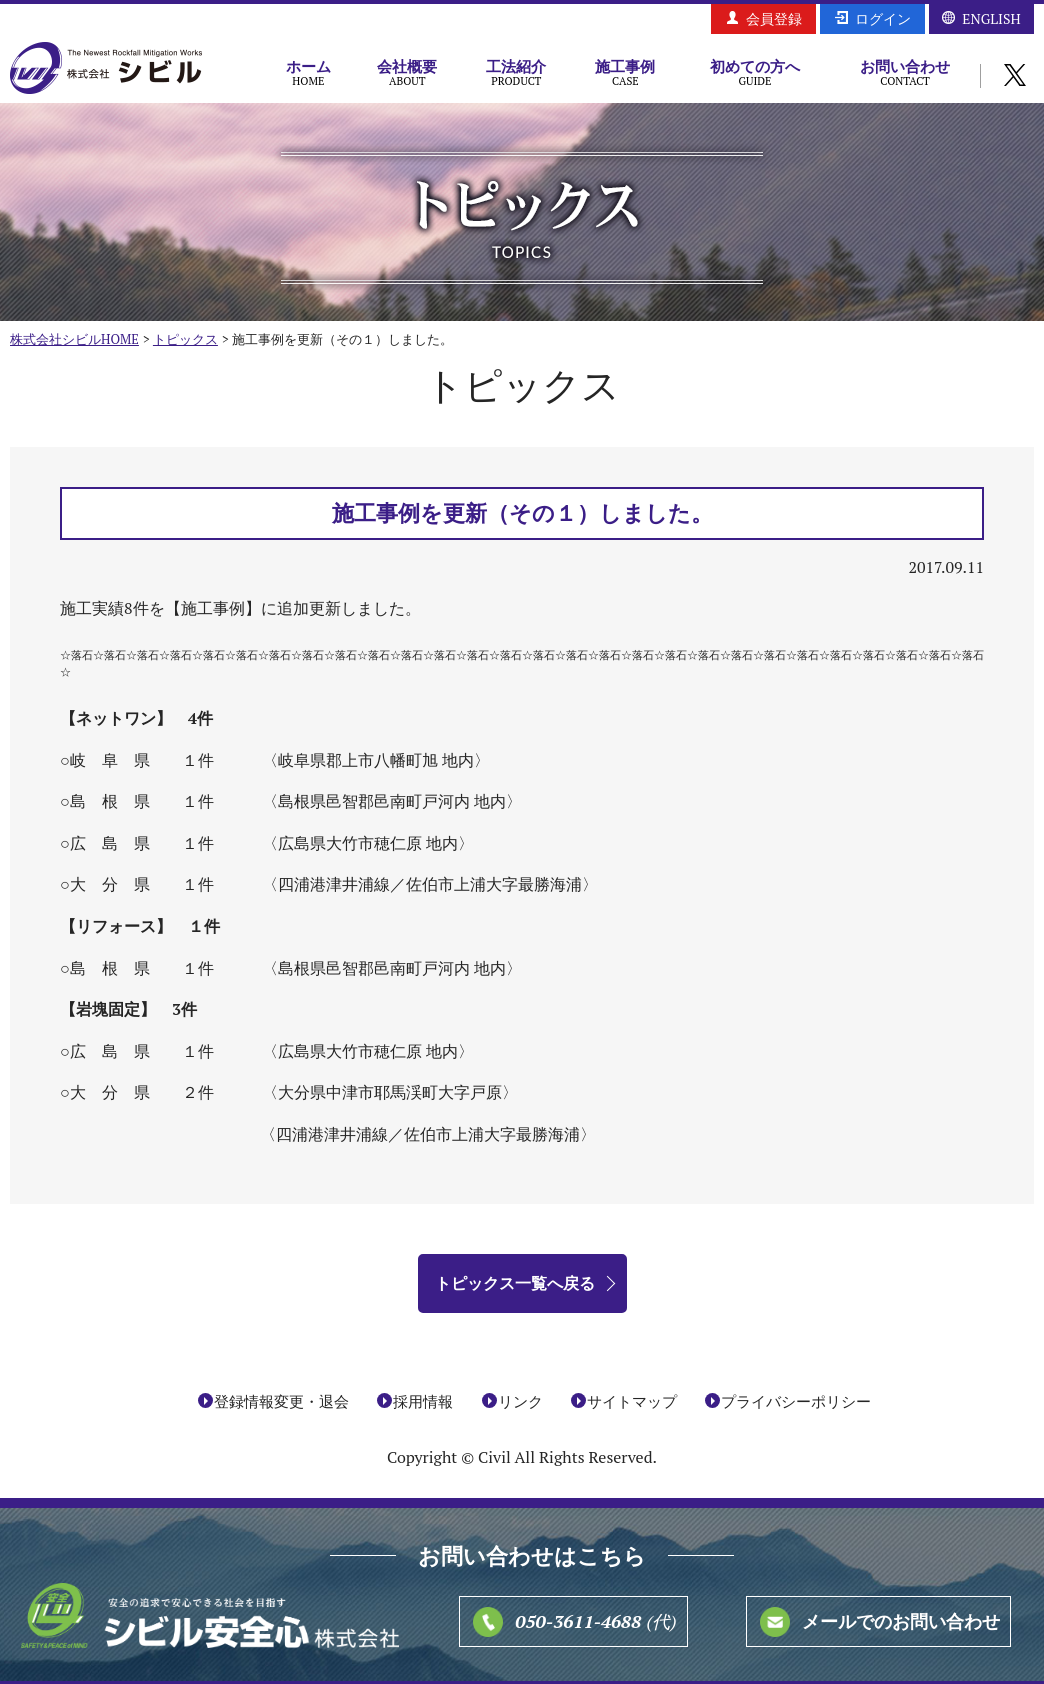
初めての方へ (755, 72)
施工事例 (625, 72)
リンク (520, 1401)
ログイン (883, 18)
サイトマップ (632, 1401)
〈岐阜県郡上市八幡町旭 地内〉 (376, 760)
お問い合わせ (905, 72)
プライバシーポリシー (796, 1401)
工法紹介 (516, 72)
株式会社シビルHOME (74, 339)
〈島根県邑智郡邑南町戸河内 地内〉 (392, 801)
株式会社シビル (106, 69)
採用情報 (423, 1401)
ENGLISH (991, 18)
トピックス (185, 339)
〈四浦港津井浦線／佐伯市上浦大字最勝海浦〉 (430, 884)
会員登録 (774, 18)
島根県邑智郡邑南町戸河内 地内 (392, 968)
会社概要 (407, 72)
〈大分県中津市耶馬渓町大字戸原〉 (390, 1092)
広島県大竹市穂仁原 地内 (368, 1051)
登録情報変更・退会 (281, 1401)
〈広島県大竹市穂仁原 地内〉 (368, 843)
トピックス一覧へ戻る (515, 1283)
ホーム (308, 72)
